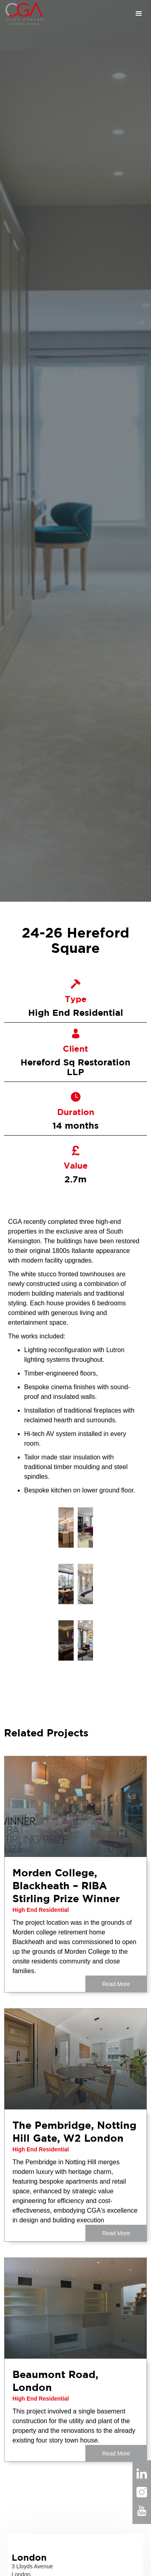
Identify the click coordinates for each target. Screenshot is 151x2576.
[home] (22, 13)
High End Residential (40, 1910)
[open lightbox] (66, 1527)
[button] (97, 14)
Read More (116, 1984)
